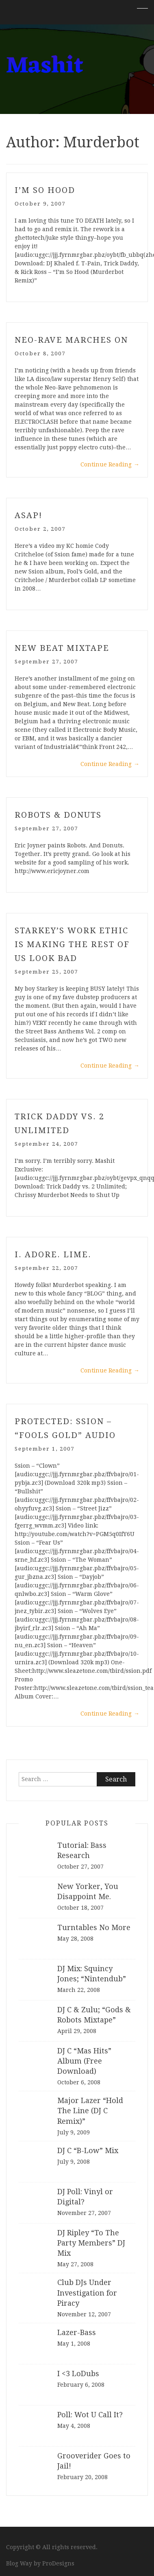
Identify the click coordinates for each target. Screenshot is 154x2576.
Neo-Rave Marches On (71, 340)
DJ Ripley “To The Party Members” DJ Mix (91, 2242)
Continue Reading (109, 464)
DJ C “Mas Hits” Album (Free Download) (84, 2060)
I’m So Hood (45, 190)
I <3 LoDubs (78, 2373)
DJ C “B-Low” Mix (87, 2150)
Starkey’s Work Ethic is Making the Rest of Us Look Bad (72, 944)
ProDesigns (58, 2563)
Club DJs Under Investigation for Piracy (87, 2292)
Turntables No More (93, 1927)
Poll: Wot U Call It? (90, 2414)
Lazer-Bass (76, 2332)
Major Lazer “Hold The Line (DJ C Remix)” (90, 2110)
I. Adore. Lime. (53, 1254)
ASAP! (28, 515)
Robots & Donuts (58, 815)
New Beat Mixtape (62, 648)
